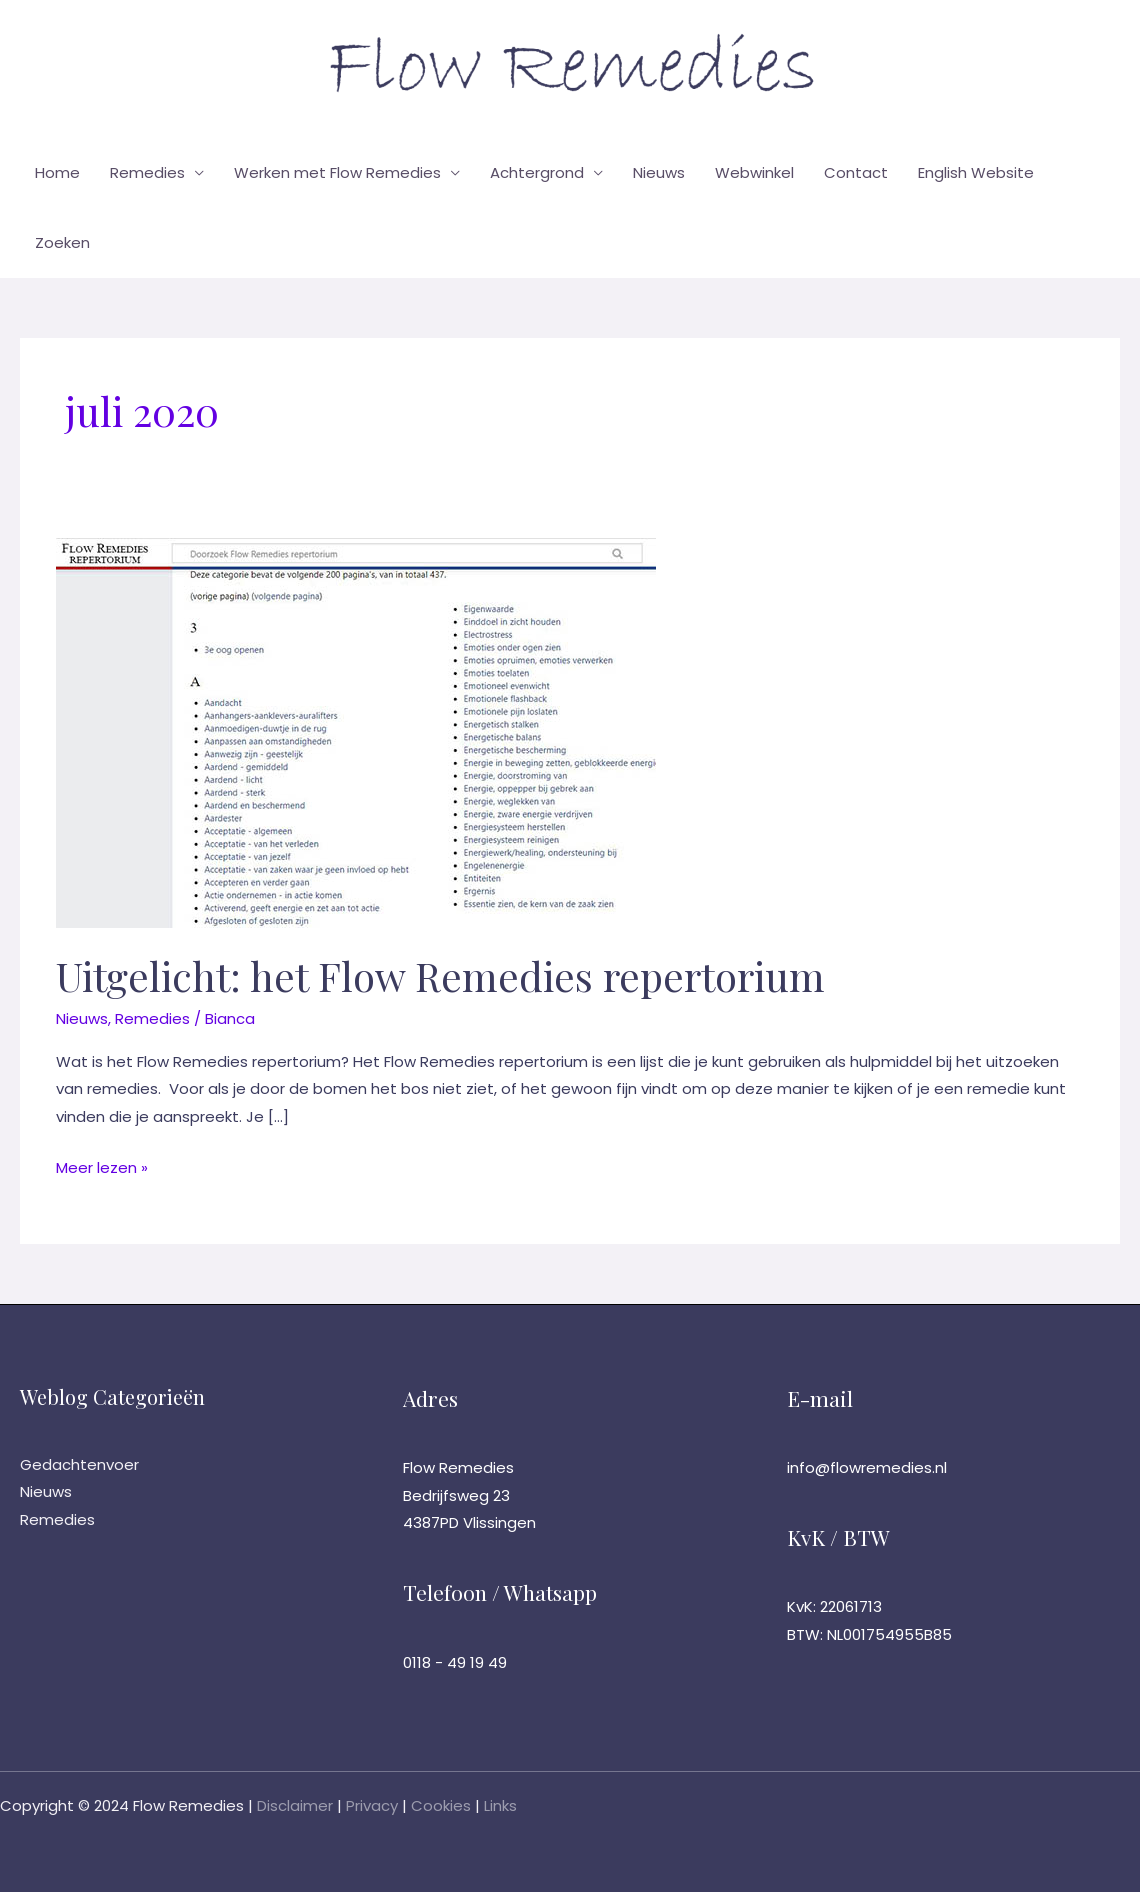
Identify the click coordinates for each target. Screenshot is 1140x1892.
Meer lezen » (102, 1168)
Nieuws (659, 172)
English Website (976, 172)
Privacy (372, 1805)
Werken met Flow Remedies (337, 172)
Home (57, 172)
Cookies (441, 1805)
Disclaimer (295, 1805)
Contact (856, 172)
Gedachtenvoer (79, 1464)
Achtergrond (537, 172)
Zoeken (62, 242)
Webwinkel (754, 172)
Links (500, 1805)
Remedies (147, 172)
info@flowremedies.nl (867, 1467)
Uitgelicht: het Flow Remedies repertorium (440, 975)
